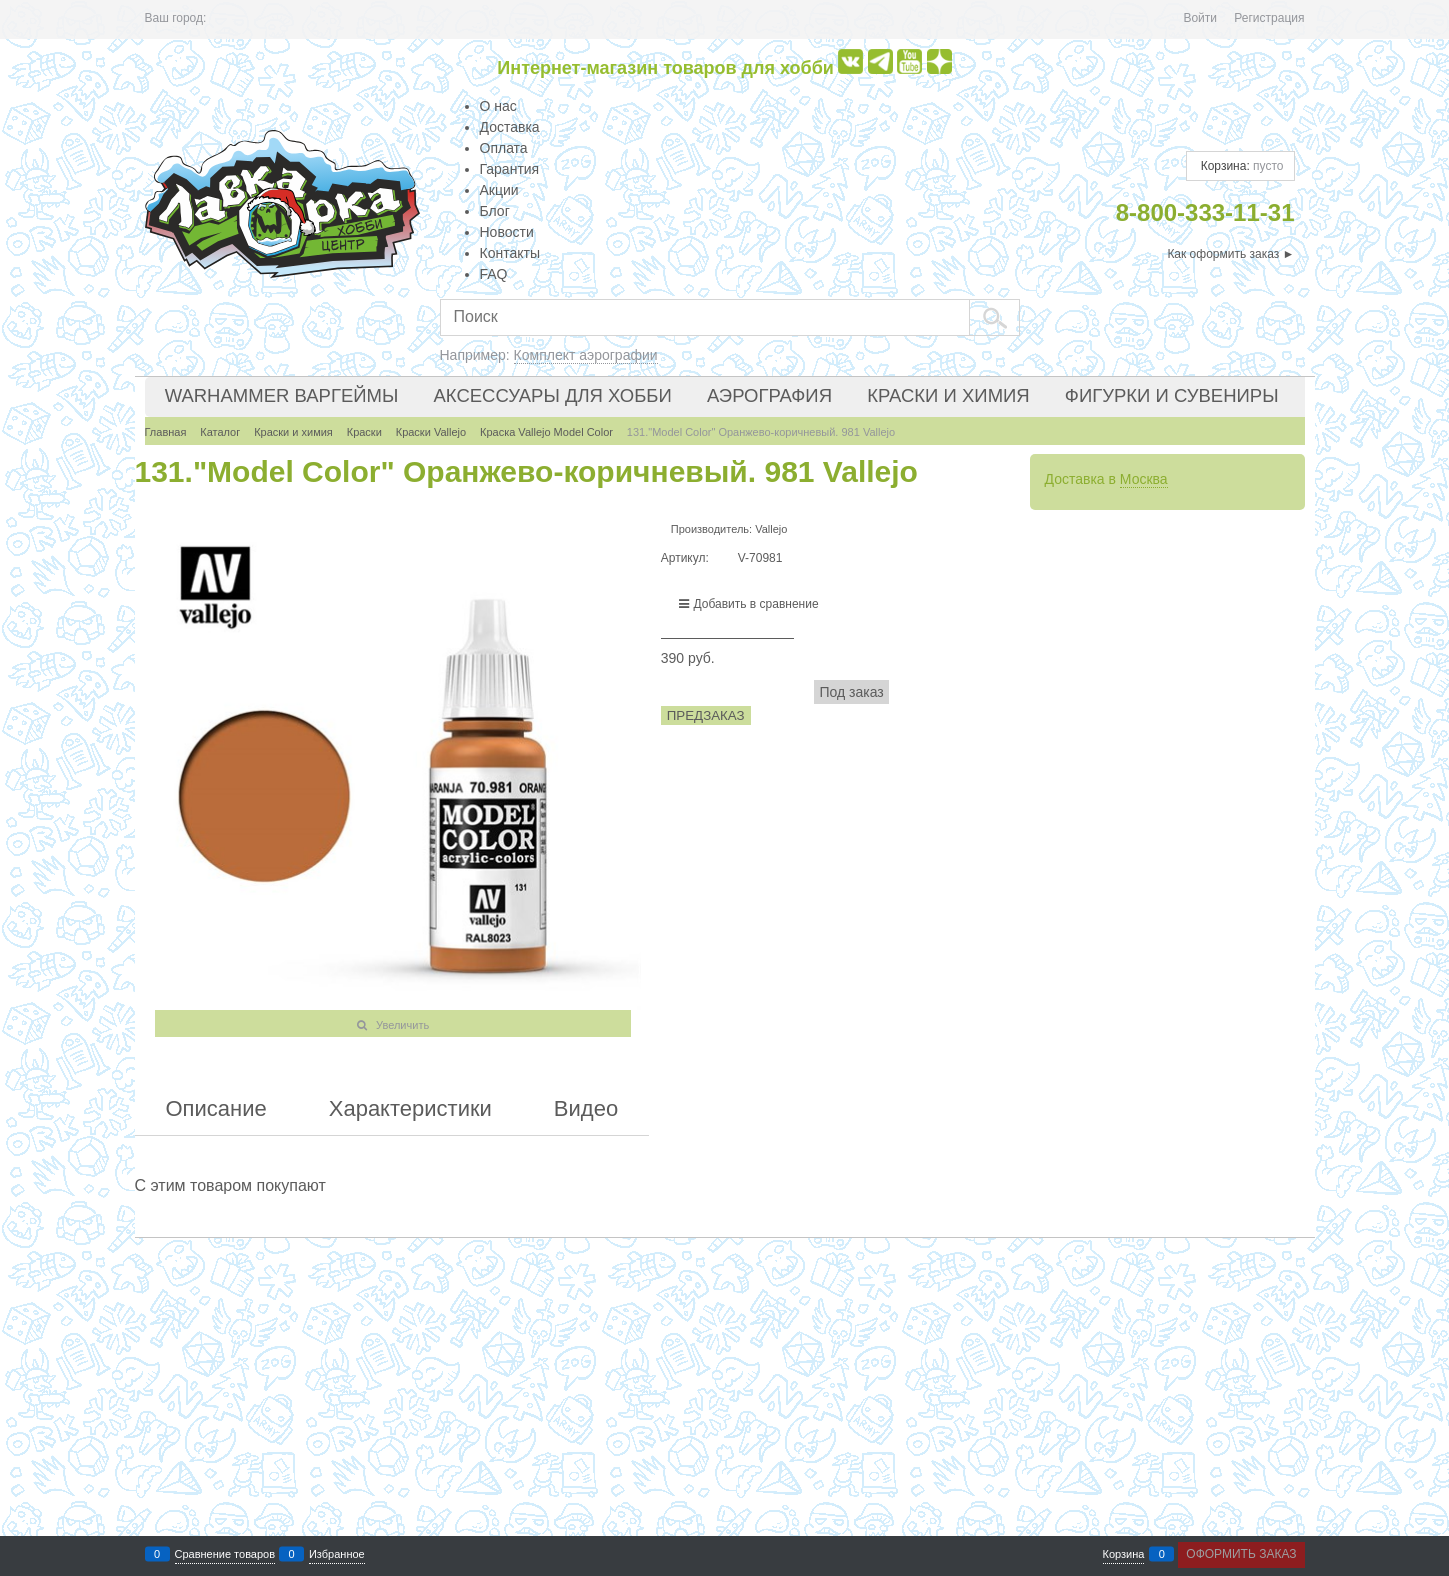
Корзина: (1240, 166)
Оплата (504, 148)
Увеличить (402, 1025)
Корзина (1124, 1554)
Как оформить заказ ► (1230, 254)
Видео (586, 1109)
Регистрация (1269, 18)
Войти (1200, 18)
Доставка (510, 127)
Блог (495, 211)
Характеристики (410, 1109)
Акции (499, 190)
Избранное (337, 1554)
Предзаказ (706, 715)
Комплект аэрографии (586, 355)
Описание (216, 1109)
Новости (507, 232)
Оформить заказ (1241, 1554)
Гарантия (510, 169)
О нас (498, 106)
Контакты (510, 253)
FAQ (494, 274)
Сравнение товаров (225, 1554)
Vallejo (771, 529)
